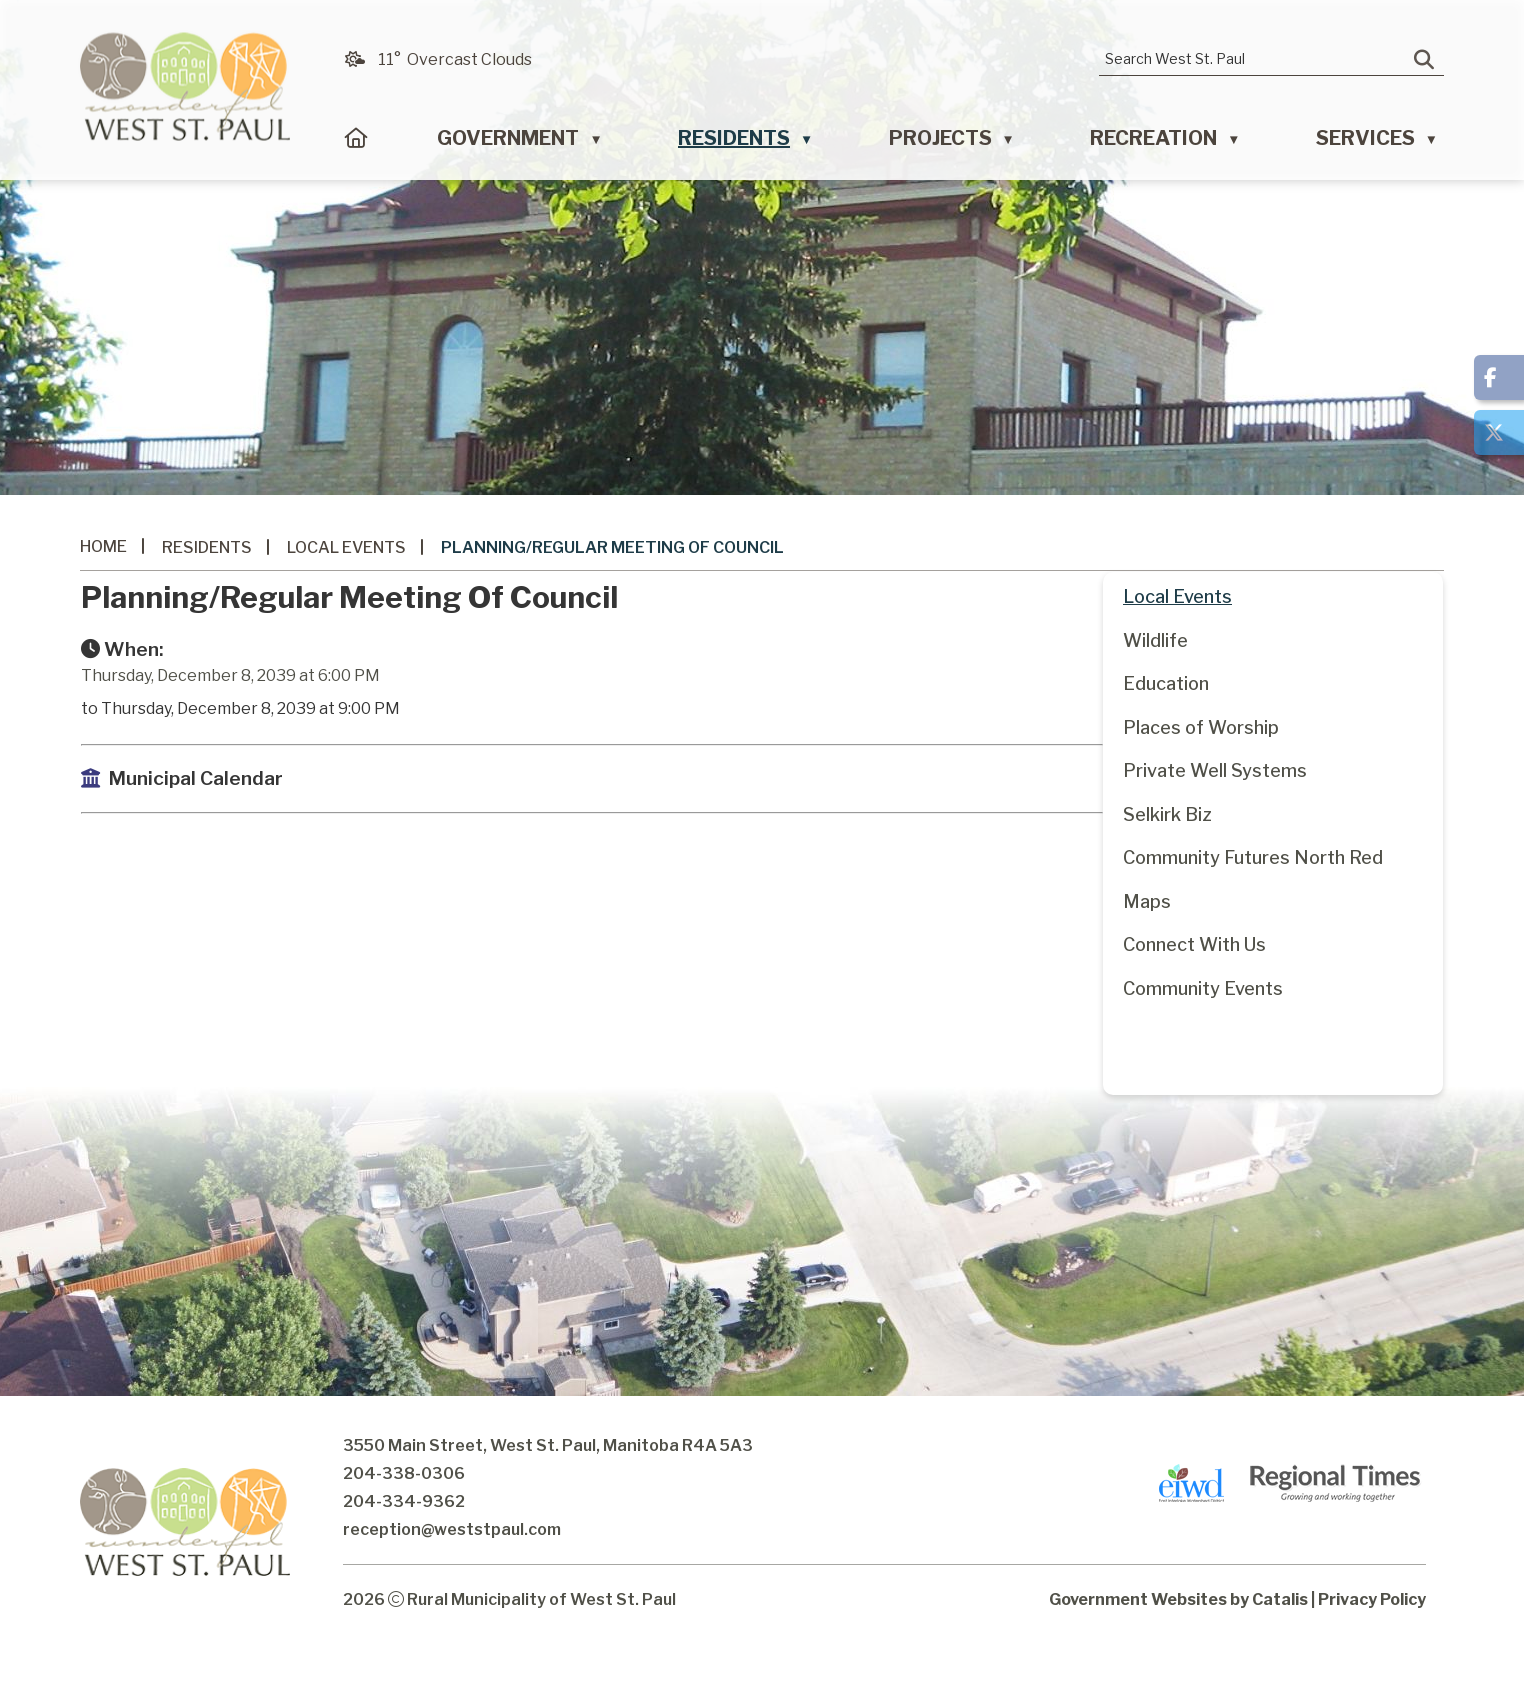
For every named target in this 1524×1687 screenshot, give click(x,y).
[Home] (356, 143)
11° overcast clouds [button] (455, 59)
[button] (1424, 60)
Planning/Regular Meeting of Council (612, 547)
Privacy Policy (1372, 1637)
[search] (1257, 58)
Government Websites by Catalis (1178, 1637)
